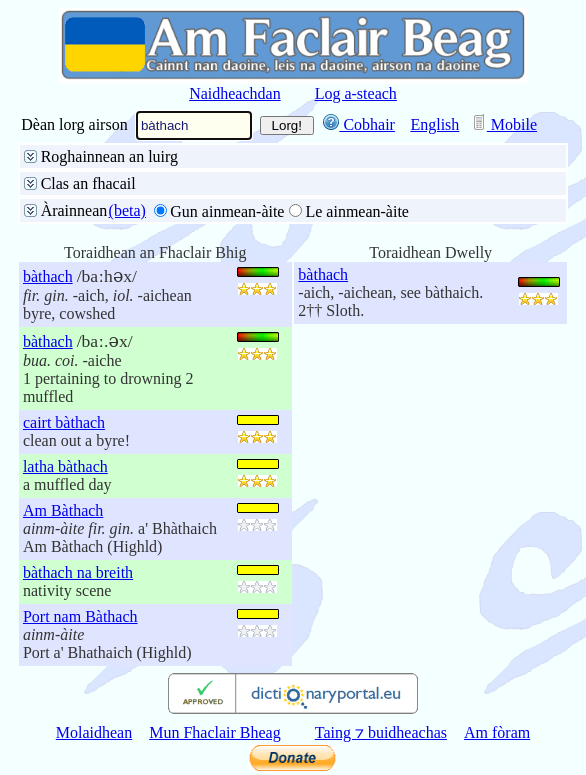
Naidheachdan (235, 93)
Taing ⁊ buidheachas (381, 732)
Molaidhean (94, 732)
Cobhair (359, 124)
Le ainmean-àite (357, 211)
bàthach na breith (78, 572)
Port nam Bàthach (80, 616)
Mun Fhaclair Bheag (215, 732)
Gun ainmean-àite (227, 211)
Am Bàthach (63, 510)
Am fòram (497, 732)
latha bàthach (65, 466)
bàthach (48, 276)
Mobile (504, 124)
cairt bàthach (64, 422)
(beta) (127, 210)
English (434, 124)
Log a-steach (356, 93)
